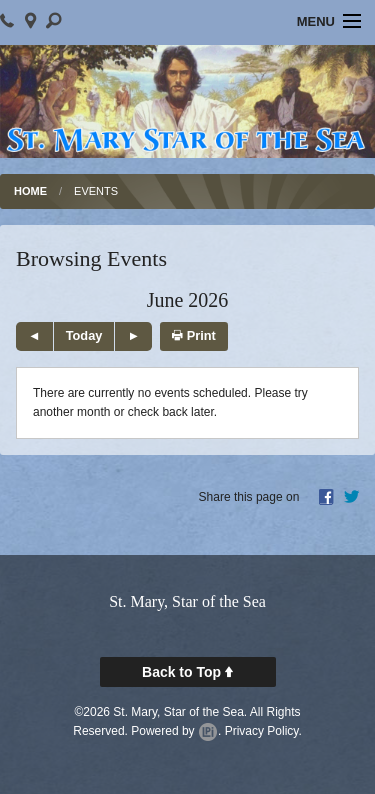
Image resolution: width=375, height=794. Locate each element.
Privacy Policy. (263, 731)
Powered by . (176, 731)
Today (84, 335)
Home (30, 191)
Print (194, 335)
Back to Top (187, 672)
